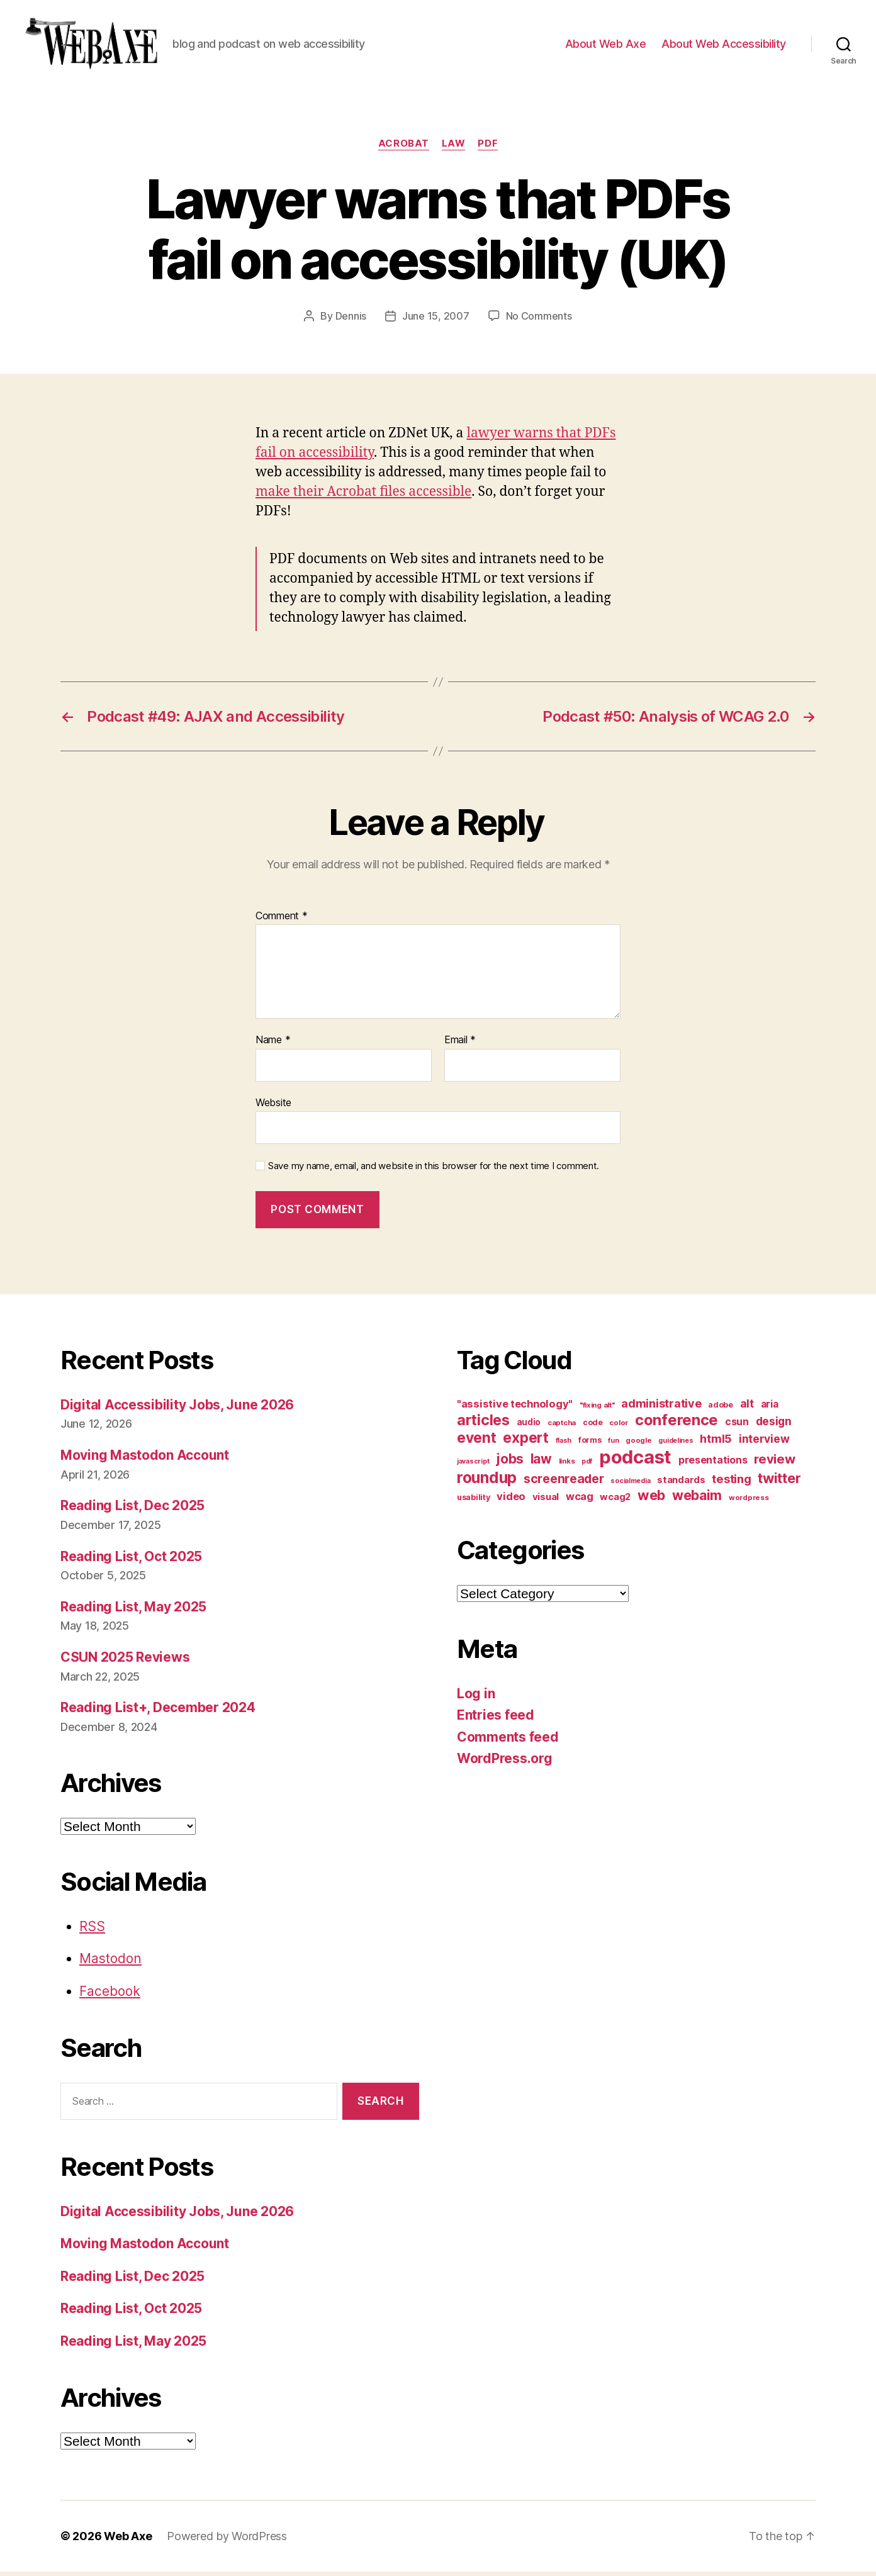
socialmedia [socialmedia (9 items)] (630, 1485)
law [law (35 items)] (541, 1462)
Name (273, 1044)
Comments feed (508, 1741)
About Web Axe (605, 45)
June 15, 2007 (435, 320)
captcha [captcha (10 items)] (562, 1426)
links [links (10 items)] (567, 1464)
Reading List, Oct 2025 (131, 1560)
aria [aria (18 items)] (769, 1408)
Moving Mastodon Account (144, 1459)
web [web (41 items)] (651, 1499)
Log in (476, 1697)
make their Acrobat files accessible (363, 496)
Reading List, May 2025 (133, 1611)
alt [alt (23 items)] (747, 1407)
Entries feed (495, 1719)
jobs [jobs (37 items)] (510, 1462)
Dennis (350, 320)
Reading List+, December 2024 (157, 1712)
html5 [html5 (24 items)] (716, 1442)
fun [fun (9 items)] (613, 1444)
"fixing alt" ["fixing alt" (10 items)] (597, 1408)
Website (273, 1106)
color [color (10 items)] (618, 1426)
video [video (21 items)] (511, 1500)
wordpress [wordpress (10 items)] (749, 1501)
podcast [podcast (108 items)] (635, 1461)
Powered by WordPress (227, 2540)
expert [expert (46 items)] (525, 1441)
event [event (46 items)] (477, 1441)
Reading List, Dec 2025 (132, 1510)
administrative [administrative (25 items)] (661, 1407)
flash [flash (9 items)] (564, 1444)
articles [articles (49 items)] (483, 1423)
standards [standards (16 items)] (681, 1483)
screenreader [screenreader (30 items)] (564, 1482)
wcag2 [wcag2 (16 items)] (615, 1500)
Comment (282, 920)
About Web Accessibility (723, 45)
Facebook (109, 1995)
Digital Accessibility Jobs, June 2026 (177, 1408)
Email (460, 1044)
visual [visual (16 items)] (545, 1500)
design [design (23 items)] (774, 1424)
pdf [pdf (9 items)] (586, 1465)
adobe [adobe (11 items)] (720, 1408)
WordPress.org (505, 1763)
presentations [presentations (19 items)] (713, 1463)
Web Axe (128, 2540)
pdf (488, 148)
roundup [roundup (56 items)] (487, 1481)
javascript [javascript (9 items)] (473, 1465)
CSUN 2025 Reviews (124, 1661)
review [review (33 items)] (774, 1462)
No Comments (539, 320)
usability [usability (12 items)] (473, 1501)
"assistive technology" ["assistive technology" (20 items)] (515, 1407)
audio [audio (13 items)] (529, 1426)
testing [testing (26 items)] (731, 1482)
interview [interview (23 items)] (764, 1442)
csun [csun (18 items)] (737, 1425)
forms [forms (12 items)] (590, 1443)
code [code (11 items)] (593, 1426)
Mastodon (110, 1963)
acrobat (403, 148)
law (454, 148)
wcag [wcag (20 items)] (579, 1500)
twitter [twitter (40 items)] (779, 1482)
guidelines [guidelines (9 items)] (675, 1444)
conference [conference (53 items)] (676, 1423)
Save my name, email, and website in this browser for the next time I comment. (433, 1170)
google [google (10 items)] (638, 1444)
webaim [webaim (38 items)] (697, 1499)
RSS (92, 1930)
